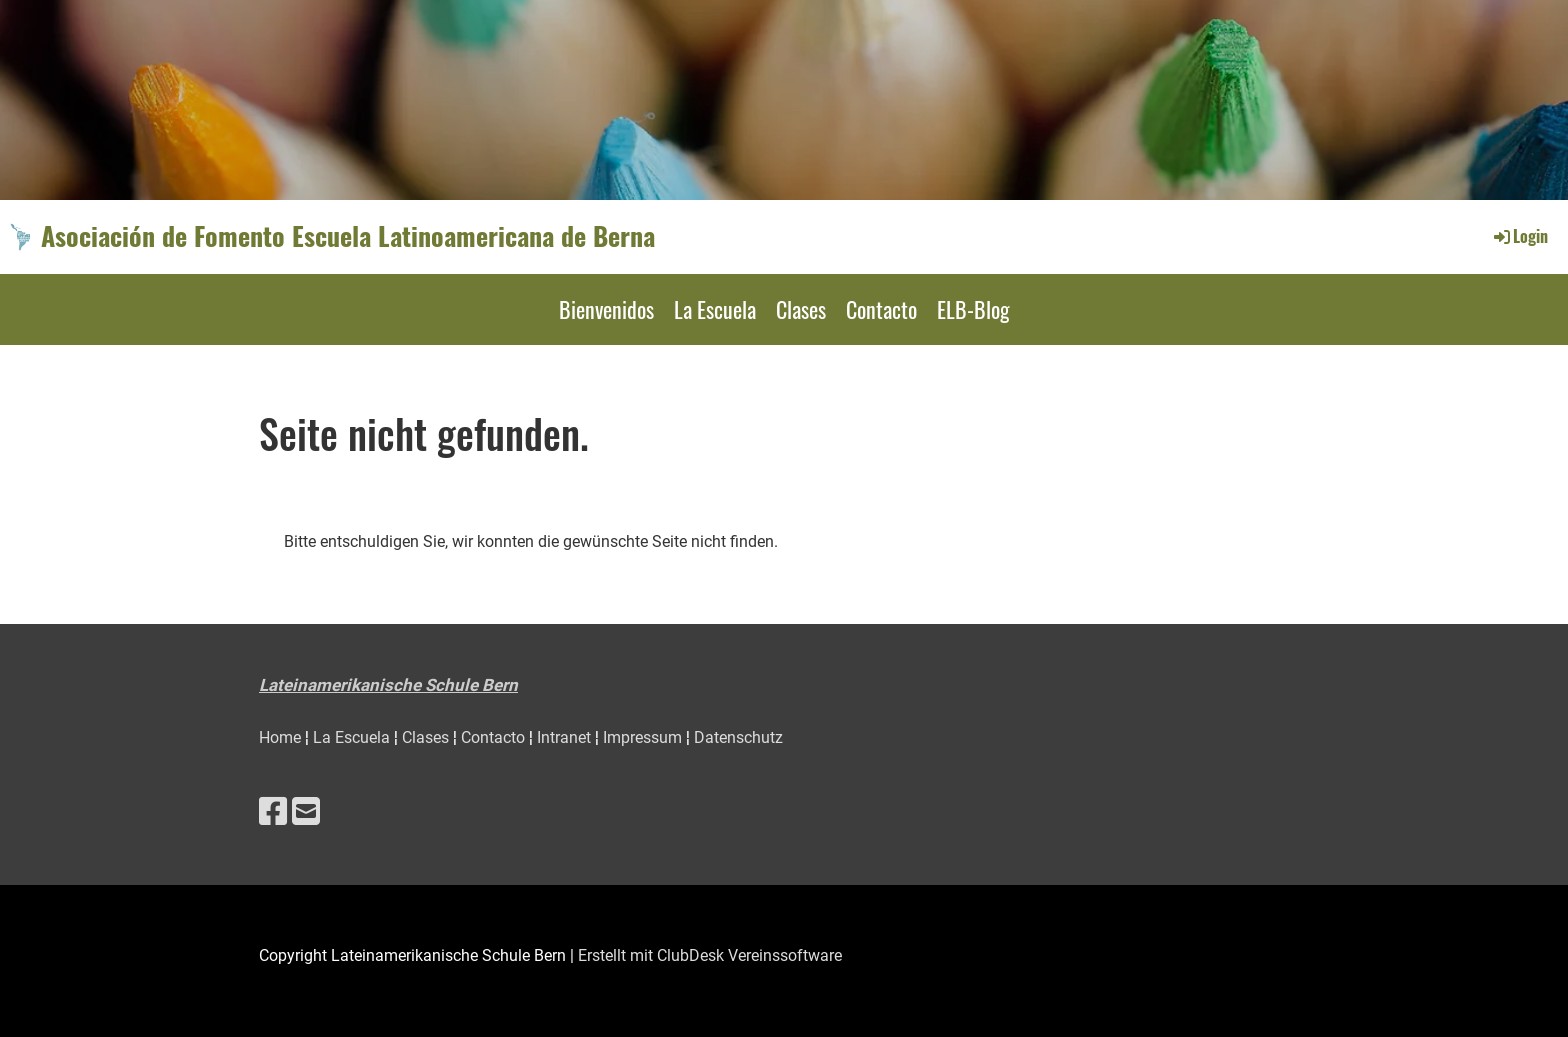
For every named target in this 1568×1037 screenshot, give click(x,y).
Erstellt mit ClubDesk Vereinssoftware (710, 955)
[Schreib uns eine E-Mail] (306, 812)
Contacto (881, 309)
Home (282, 737)
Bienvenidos (606, 309)
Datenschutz (738, 737)
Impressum (644, 737)
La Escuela (715, 309)
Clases (801, 309)
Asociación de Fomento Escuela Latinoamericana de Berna (348, 236)
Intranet (566, 737)
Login (1519, 236)
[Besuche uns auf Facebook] (273, 812)
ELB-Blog (973, 309)
